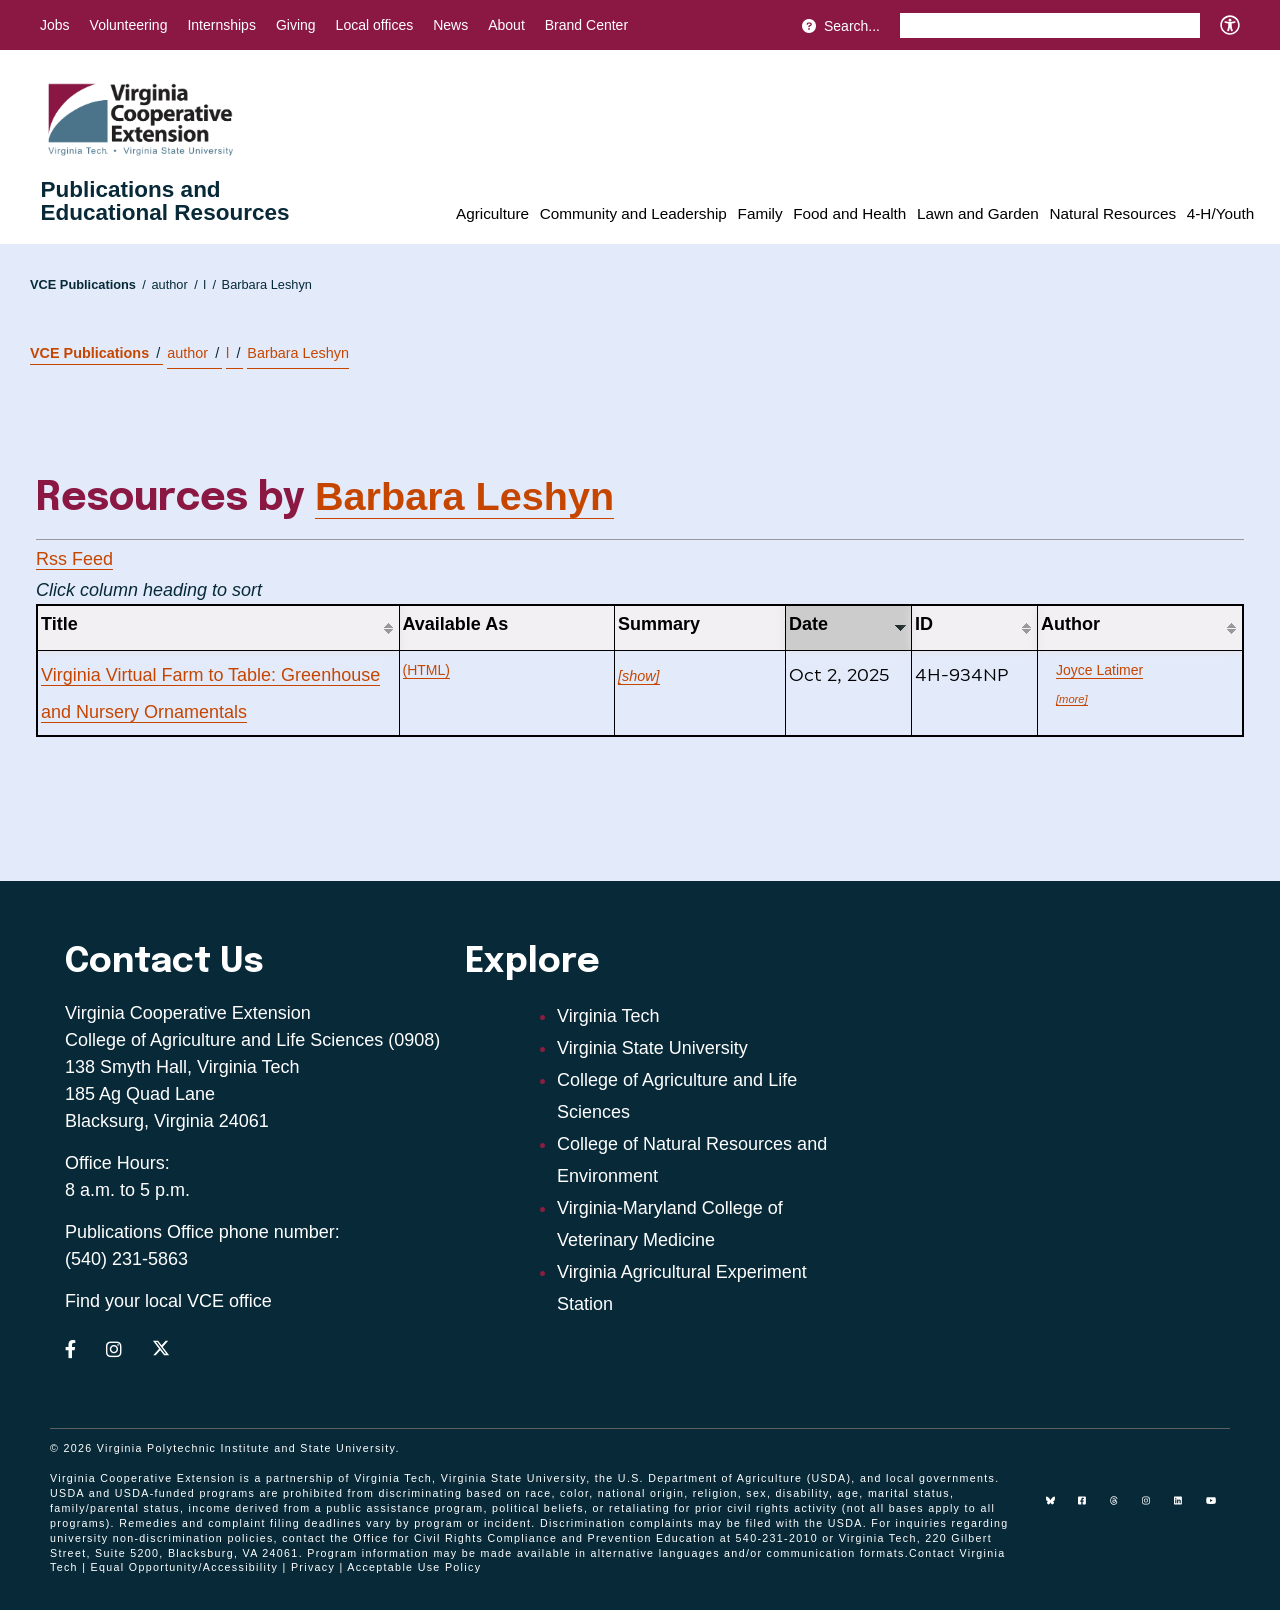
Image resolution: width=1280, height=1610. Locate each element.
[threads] (1122, 1508)
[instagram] (1154, 1508)
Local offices (375, 25)
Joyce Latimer (1099, 670)
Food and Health (849, 213)
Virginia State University (652, 1048)
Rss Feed (74, 559)
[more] (1072, 699)
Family (760, 213)
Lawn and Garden (978, 213)
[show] (639, 676)
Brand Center (586, 25)
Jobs (55, 25)
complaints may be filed (701, 1523)
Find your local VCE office (168, 1301)
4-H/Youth (1220, 213)
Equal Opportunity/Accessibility (185, 1567)
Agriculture (492, 213)
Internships (221, 25)
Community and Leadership (633, 213)
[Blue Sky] (1058, 1508)
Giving (296, 25)
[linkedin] (1186, 1508)
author (174, 284)
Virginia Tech (608, 1016)
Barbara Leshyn (267, 284)
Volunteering (129, 25)
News (450, 25)
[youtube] (1218, 1508)
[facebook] (1090, 1508)
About (506, 25)
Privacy (313, 1567)
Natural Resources (1112, 213)
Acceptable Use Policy (414, 1567)
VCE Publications (88, 284)
